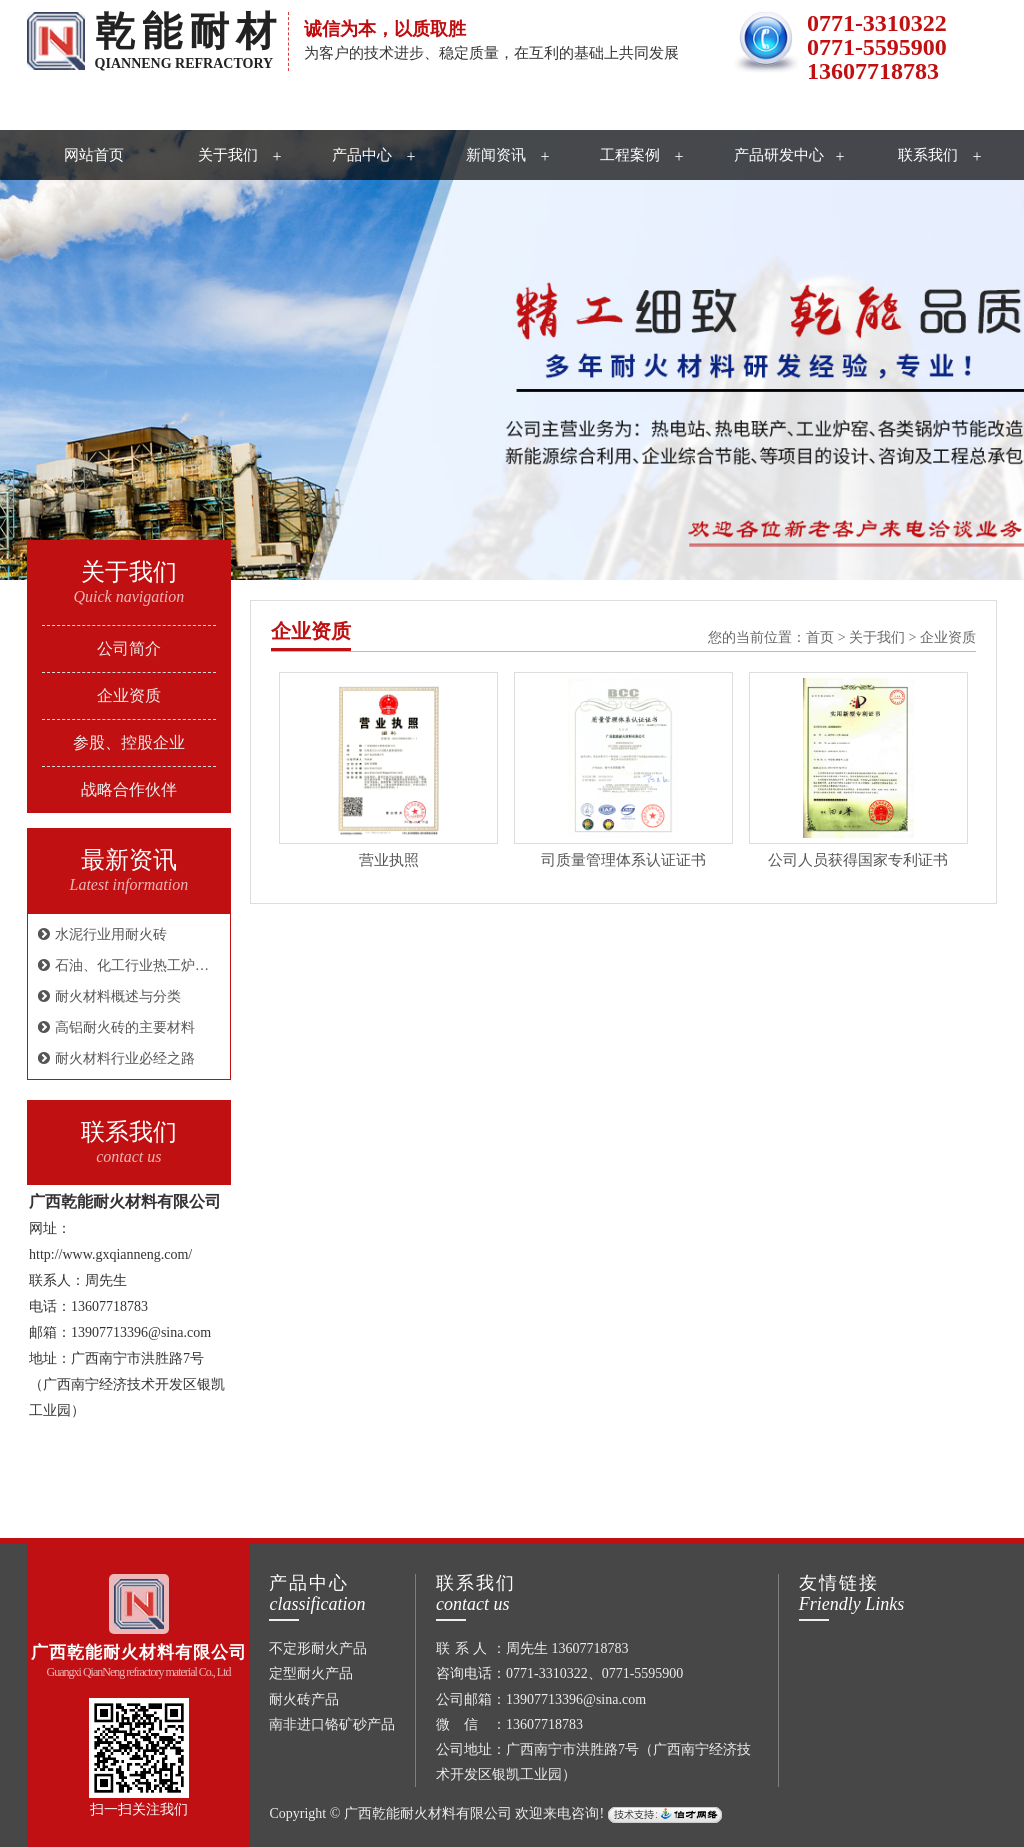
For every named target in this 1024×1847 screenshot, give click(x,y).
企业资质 (311, 631)
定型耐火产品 (311, 1673)
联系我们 (928, 155)
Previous (65, 358)
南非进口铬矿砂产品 (332, 1724)
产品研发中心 (779, 155)
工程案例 (630, 155)
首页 (820, 637)
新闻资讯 (496, 155)
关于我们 (228, 155)
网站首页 (94, 155)
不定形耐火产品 (318, 1648)
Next (959, 358)
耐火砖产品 (304, 1699)
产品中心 (362, 155)
